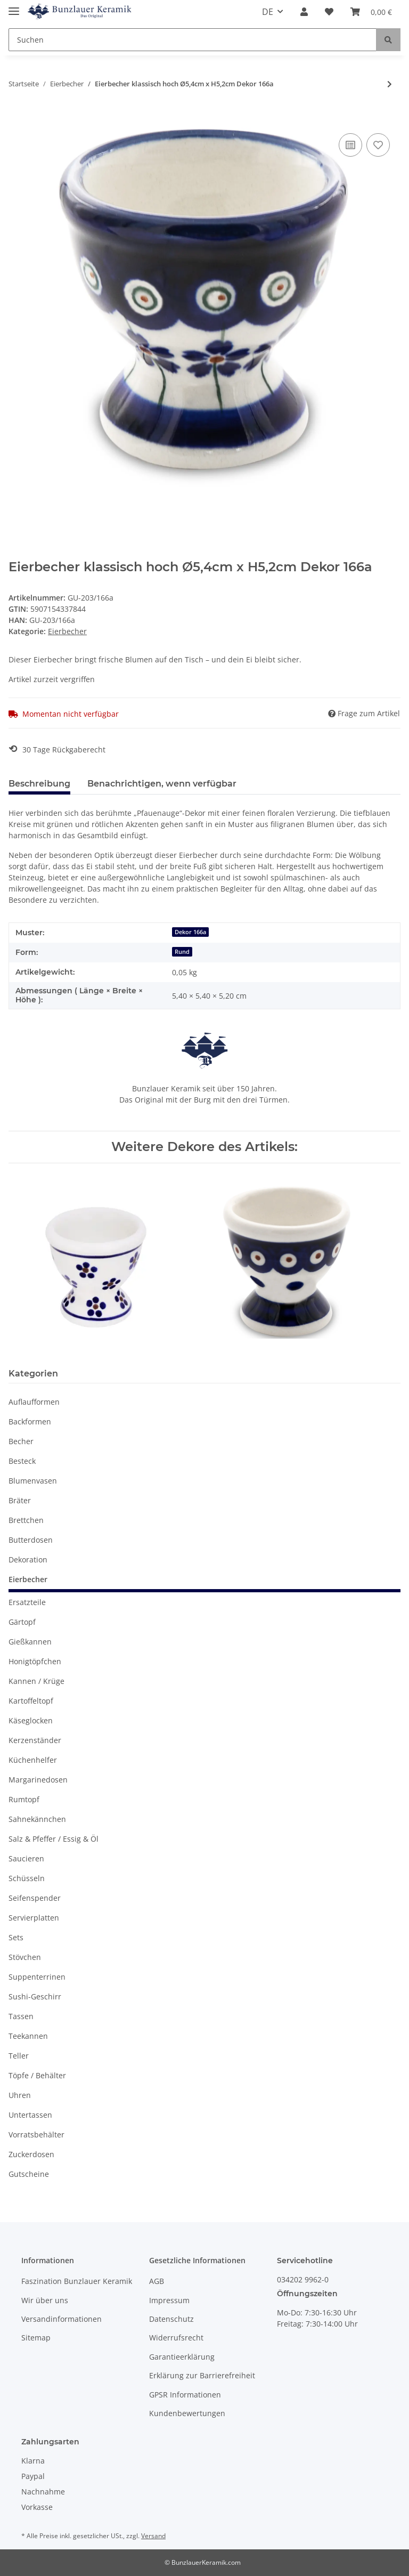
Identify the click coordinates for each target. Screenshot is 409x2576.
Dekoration (28, 1559)
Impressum (169, 2300)
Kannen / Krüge (36, 1681)
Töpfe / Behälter (37, 2075)
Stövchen (25, 1957)
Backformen (30, 1421)
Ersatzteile (27, 1602)
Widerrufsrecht (176, 2337)
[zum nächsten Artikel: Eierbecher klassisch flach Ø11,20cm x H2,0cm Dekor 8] (389, 83)
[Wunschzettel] (329, 11)
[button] (304, 11)
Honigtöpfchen (35, 1661)
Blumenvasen (33, 1481)
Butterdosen (31, 1540)
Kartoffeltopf (31, 1701)
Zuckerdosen (31, 2154)
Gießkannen (30, 1642)
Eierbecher (67, 631)
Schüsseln (27, 1878)
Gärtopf (22, 1622)
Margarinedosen (38, 1780)
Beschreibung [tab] (39, 784)
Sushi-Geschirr (35, 1996)
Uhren (20, 2095)
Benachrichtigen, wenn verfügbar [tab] (161, 784)
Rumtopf (24, 1799)
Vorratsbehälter (36, 2134)
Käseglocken (31, 1720)
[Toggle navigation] (14, 6)
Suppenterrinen (37, 1977)
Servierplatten (34, 1918)
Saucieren (26, 1858)
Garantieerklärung (182, 2357)
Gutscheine (29, 2174)
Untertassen (30, 2115)
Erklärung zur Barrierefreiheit (202, 2375)
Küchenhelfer (33, 1760)
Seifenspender (35, 1898)
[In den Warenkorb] (17, 119)
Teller (19, 2056)
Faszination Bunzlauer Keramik (76, 2281)
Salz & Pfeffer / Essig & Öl (54, 1839)
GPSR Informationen (185, 2394)
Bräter (20, 1500)
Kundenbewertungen (187, 2413)
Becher (21, 1441)
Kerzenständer (35, 1740)
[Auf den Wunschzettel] (378, 145)
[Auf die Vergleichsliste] (350, 145)
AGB (156, 2281)
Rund (182, 951)
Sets (16, 1937)
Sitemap (36, 2337)
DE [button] (267, 12)
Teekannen (28, 2036)
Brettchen (26, 1520)
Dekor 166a (190, 932)
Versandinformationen (61, 2319)
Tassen (21, 2016)
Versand (153, 2535)
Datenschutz (171, 2319)
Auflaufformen (34, 1402)
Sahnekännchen (37, 1819)
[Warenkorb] (371, 11)
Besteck (22, 1461)
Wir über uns (44, 2300)
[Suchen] (193, 39)
